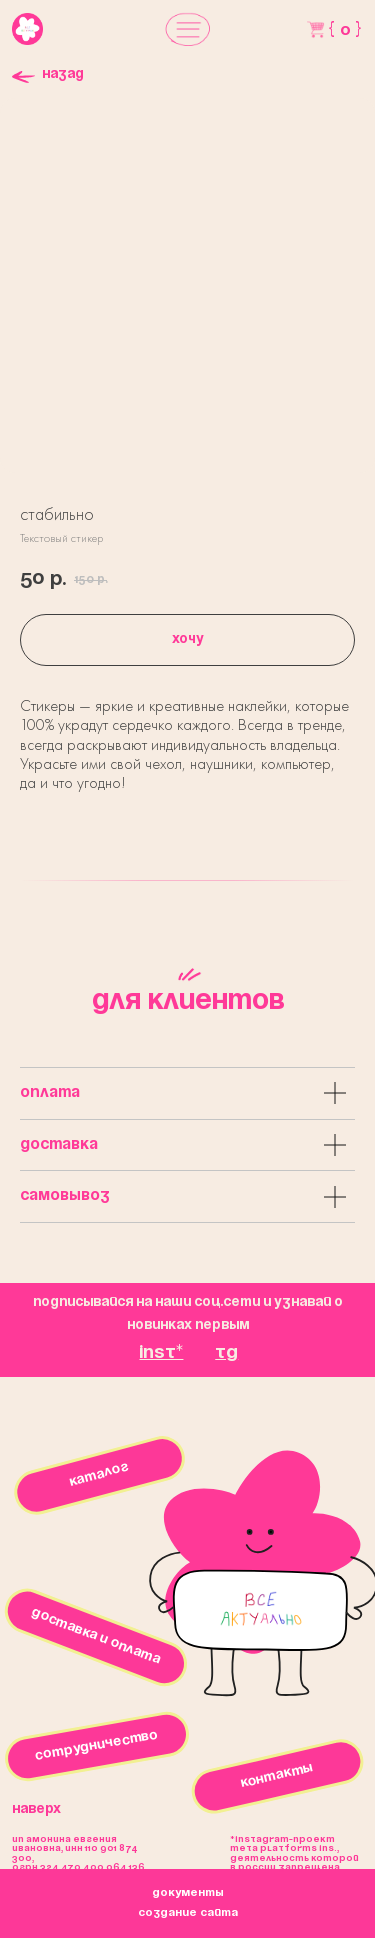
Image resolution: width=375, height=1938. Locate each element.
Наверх (36, 1809)
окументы (188, 1893)
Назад (63, 74)
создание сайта (188, 1913)
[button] (188, 29)
